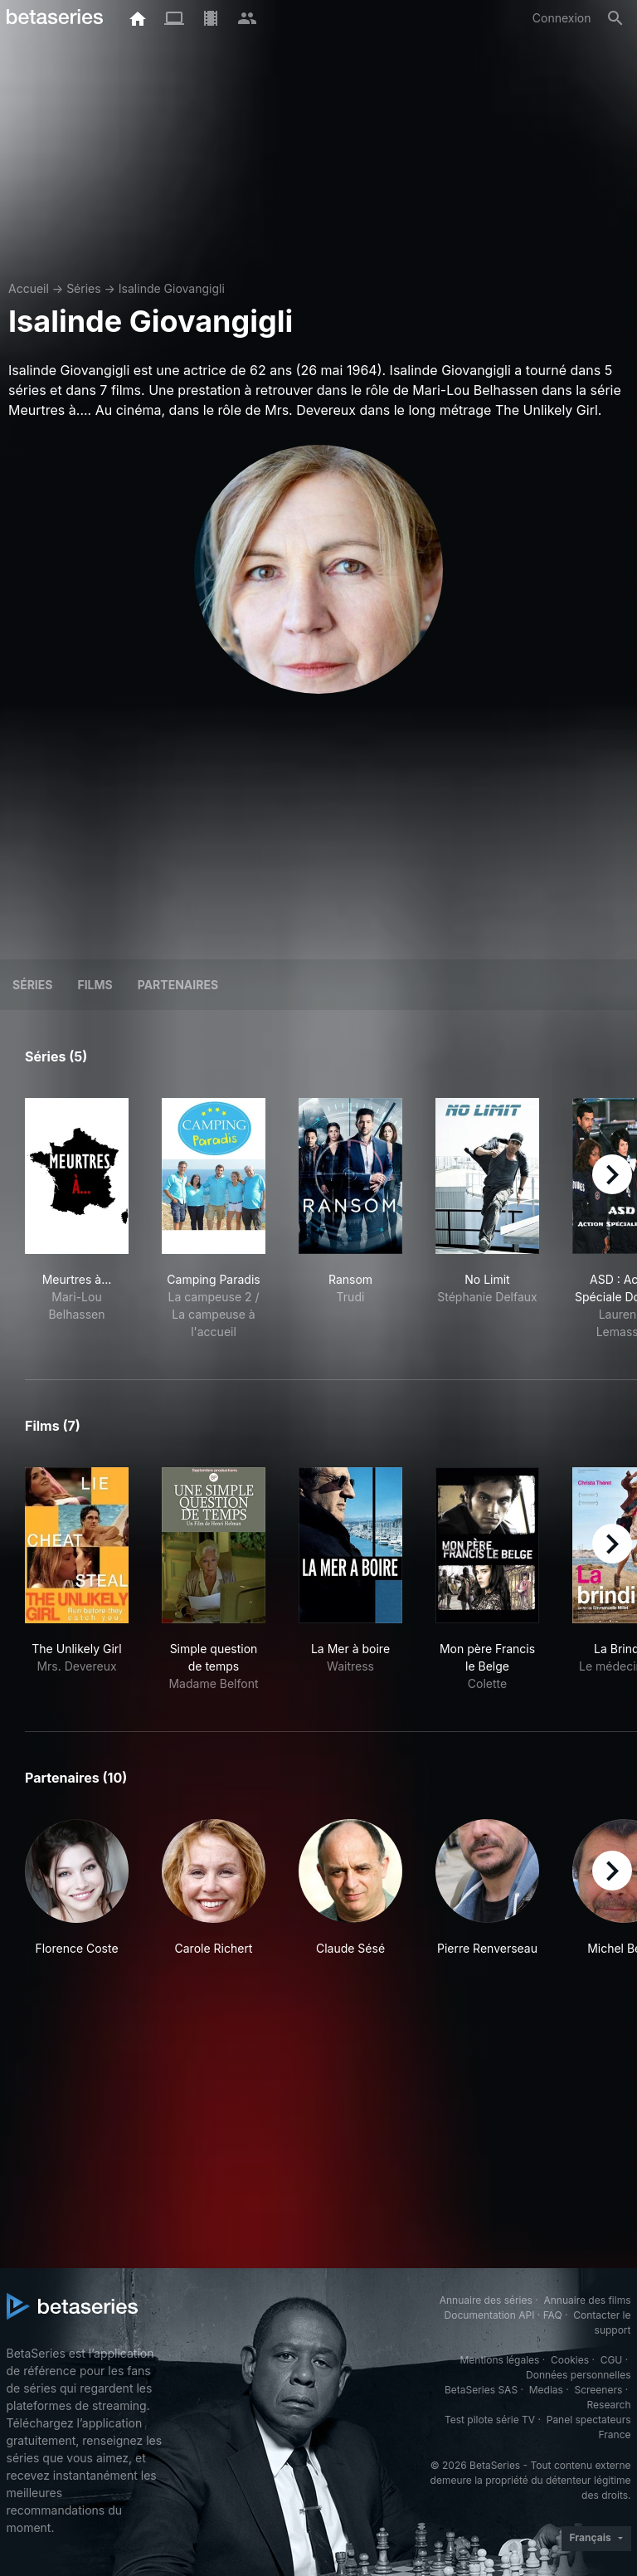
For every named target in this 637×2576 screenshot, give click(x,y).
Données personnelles (578, 2375)
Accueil (28, 288)
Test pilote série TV (490, 2419)
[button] (77, 1888)
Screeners (598, 2389)
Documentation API (490, 2315)
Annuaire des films (586, 2300)
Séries (83, 288)
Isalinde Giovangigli (172, 288)
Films (94, 985)
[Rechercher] (615, 18)
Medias (546, 2389)
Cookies (570, 2360)
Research (609, 2404)
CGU (612, 2360)
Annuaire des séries (486, 2300)
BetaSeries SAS (481, 2389)
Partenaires (178, 985)
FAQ (552, 2315)
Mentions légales (499, 2360)
